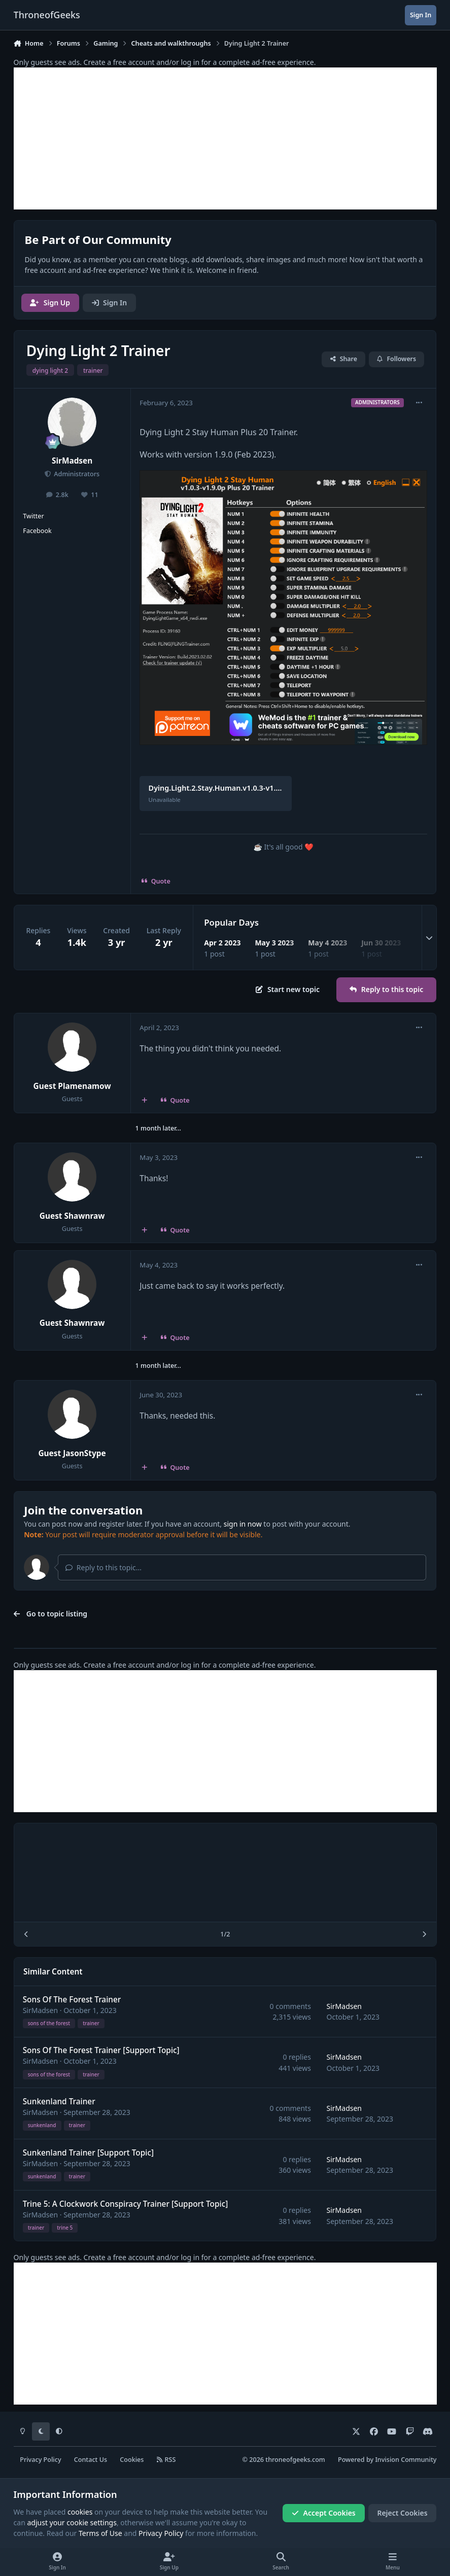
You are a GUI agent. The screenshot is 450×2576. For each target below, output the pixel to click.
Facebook (37, 530)
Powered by (387, 2459)
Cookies (132, 2459)
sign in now (243, 1524)
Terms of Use (100, 2533)
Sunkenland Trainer (58, 2101)
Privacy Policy (40, 2459)
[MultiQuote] (144, 1100)
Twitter (33, 516)
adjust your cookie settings (71, 2522)
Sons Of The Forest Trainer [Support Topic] (100, 2050)
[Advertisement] (225, 138)
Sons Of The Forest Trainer (71, 1999)
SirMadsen (72, 460)
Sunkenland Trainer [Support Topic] (87, 2152)
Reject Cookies (402, 2513)
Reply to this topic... (103, 1567)
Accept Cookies (324, 2513)
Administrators (75, 474)
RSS (166, 2459)
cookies (79, 2512)
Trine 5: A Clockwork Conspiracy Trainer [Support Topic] (125, 2203)
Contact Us (90, 2459)
